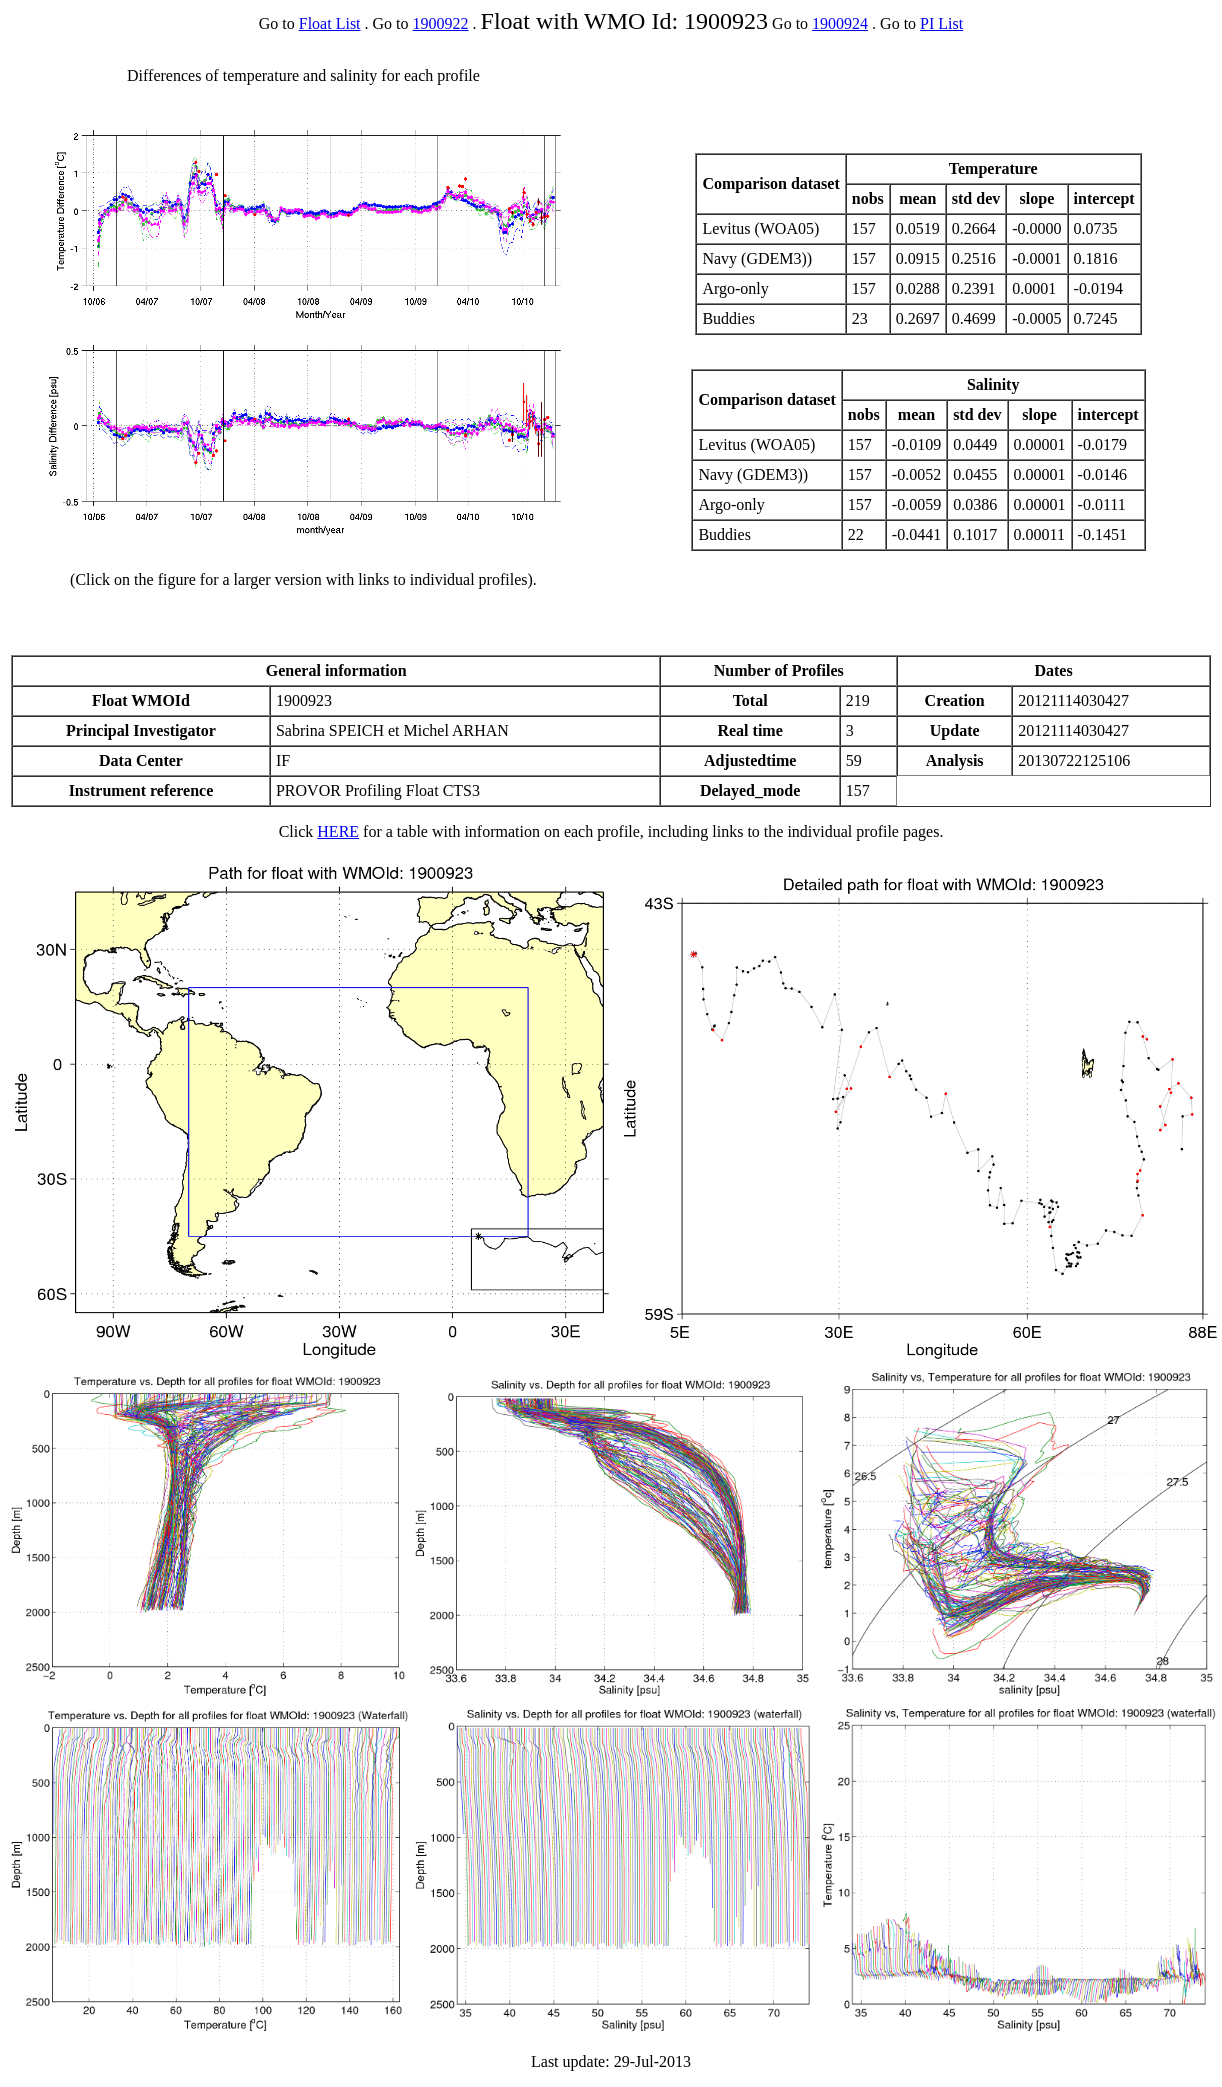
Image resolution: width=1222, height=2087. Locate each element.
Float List (330, 23)
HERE (338, 831)
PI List (941, 23)
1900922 (441, 23)
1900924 (840, 23)
